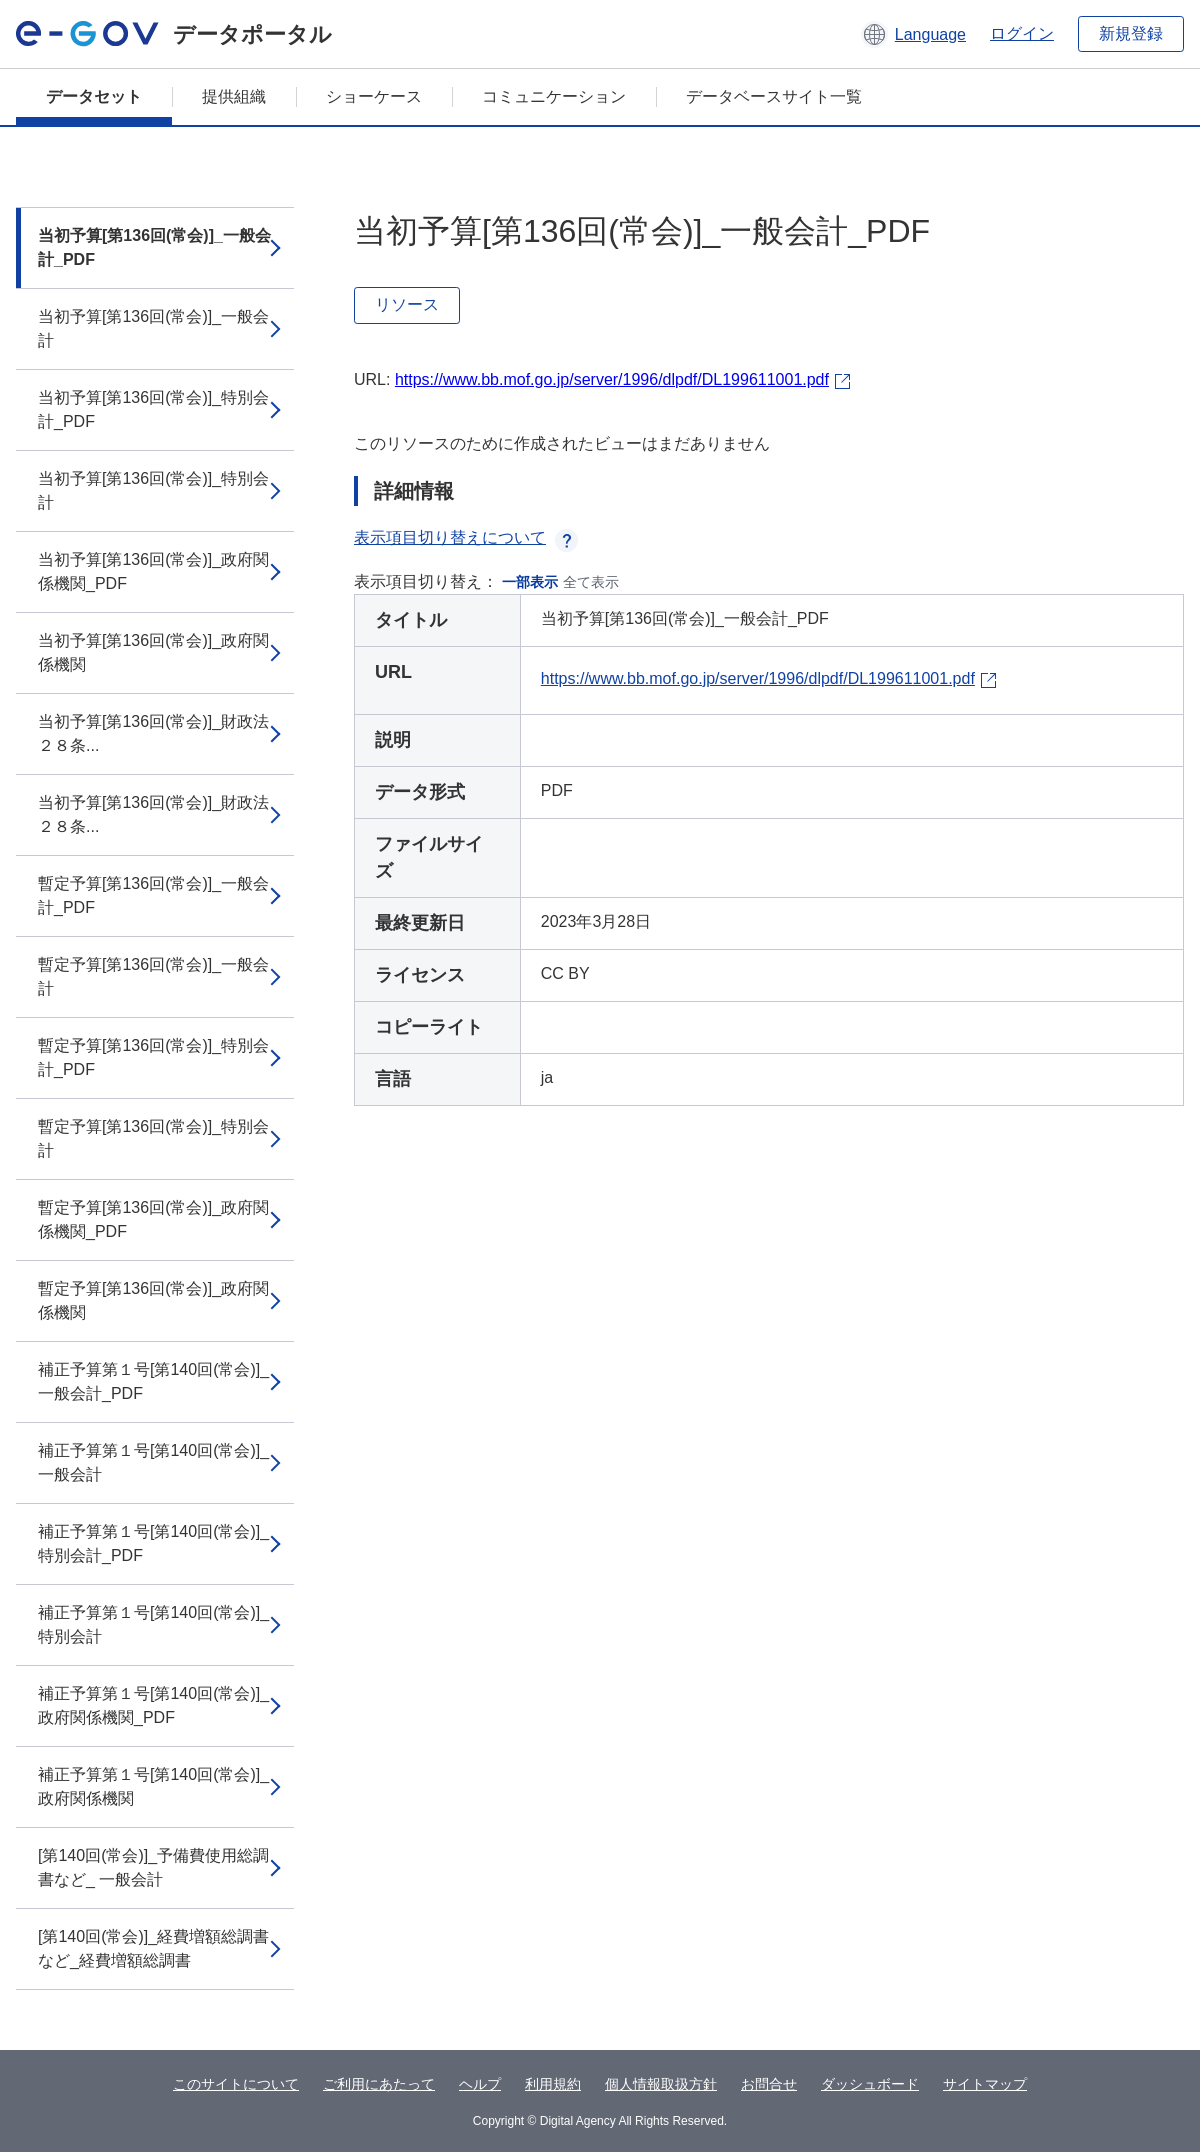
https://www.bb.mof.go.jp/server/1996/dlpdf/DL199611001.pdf (612, 379)
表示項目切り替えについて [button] (466, 537)
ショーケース (374, 96)
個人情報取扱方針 (661, 2084)
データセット (94, 96)
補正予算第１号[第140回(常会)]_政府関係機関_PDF (153, 1705)
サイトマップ (985, 2084)
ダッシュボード (870, 2084)
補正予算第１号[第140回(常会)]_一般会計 (153, 1462)
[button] (913, 34)
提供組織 (234, 96)
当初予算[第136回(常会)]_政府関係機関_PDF (153, 571)
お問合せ (769, 2084)
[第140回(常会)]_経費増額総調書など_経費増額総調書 (153, 1948)
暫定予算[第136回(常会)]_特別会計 (153, 1138)
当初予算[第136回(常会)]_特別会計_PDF (153, 409)
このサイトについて (236, 2084)
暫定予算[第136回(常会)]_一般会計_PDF (153, 895)
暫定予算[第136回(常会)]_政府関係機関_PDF (153, 1219)
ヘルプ (480, 2084)
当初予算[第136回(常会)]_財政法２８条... (153, 733)
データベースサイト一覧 (774, 96)
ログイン (1022, 33)
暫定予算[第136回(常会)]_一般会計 (153, 976)
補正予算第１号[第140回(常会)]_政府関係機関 (153, 1786)
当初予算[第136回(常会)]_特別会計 (153, 490)
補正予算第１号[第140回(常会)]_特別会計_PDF (153, 1543)
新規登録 (1131, 33)
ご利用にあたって (379, 2084)
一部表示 (530, 582)
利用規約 (553, 2084)
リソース (407, 304)
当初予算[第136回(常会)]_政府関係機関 (153, 652)
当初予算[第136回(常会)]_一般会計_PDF (154, 247)
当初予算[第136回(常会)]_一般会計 (153, 328)
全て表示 (591, 582)
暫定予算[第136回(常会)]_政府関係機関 (153, 1300)
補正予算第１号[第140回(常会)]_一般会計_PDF (153, 1381)
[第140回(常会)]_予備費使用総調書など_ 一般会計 (153, 1867)
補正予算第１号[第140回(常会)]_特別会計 (153, 1624)
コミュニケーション (554, 96)
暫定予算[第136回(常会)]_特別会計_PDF (153, 1057)
